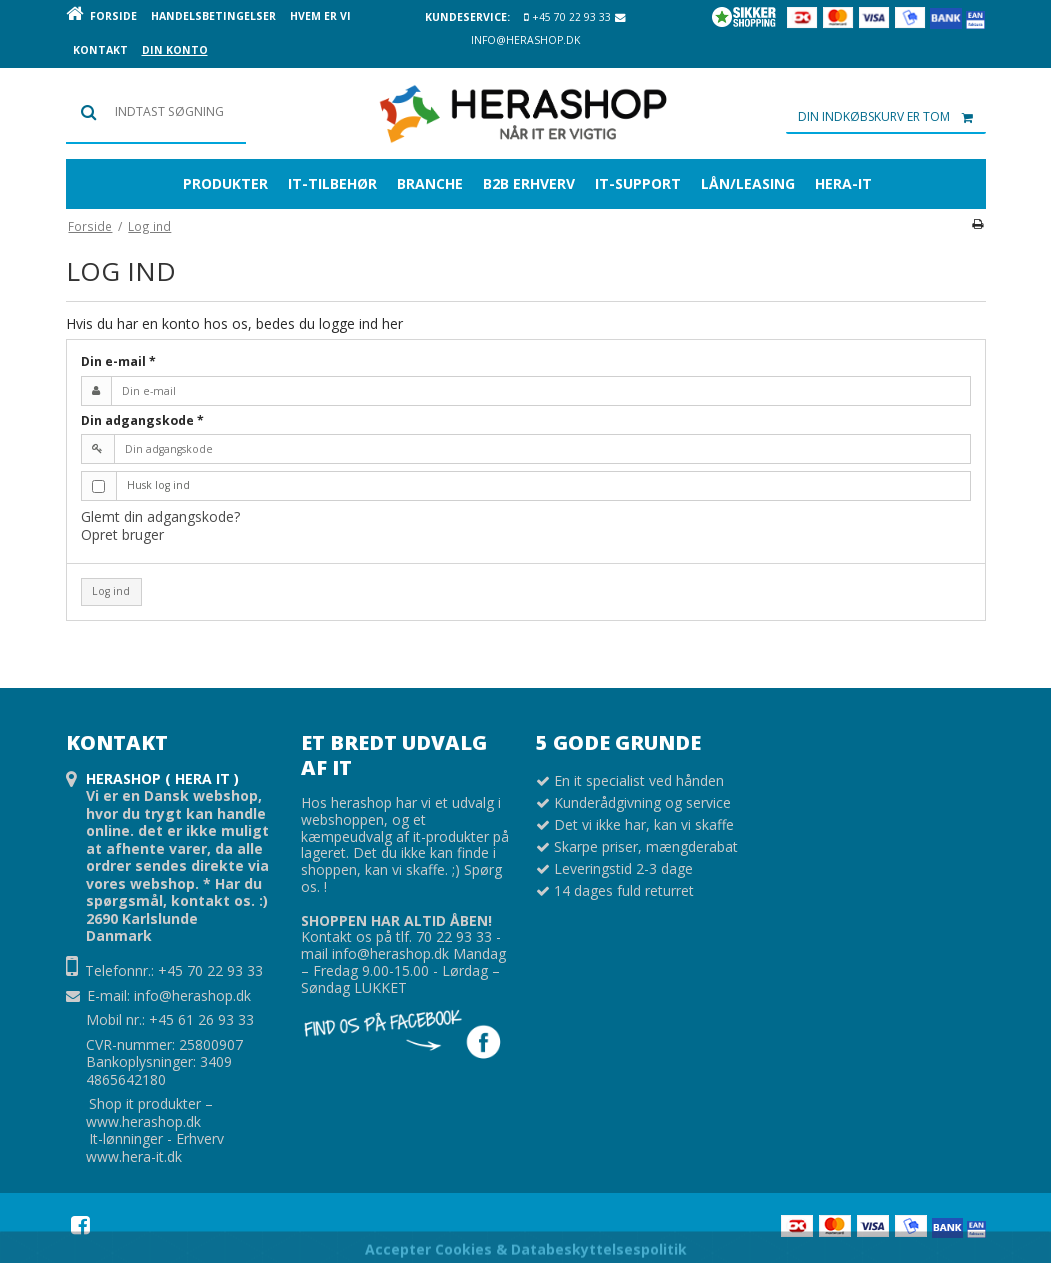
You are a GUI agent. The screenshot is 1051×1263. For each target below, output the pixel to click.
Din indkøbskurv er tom (892, 117)
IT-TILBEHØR (332, 183)
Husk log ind (158, 485)
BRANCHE (430, 183)
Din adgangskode (142, 420)
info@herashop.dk (192, 995)
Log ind (111, 591)
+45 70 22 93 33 (567, 17)
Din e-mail (118, 361)
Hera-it (843, 183)
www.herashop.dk (143, 1121)
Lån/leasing (748, 183)
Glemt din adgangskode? (160, 516)
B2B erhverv (529, 183)
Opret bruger (122, 534)
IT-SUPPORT (638, 183)
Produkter (225, 183)
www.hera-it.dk (134, 1156)
